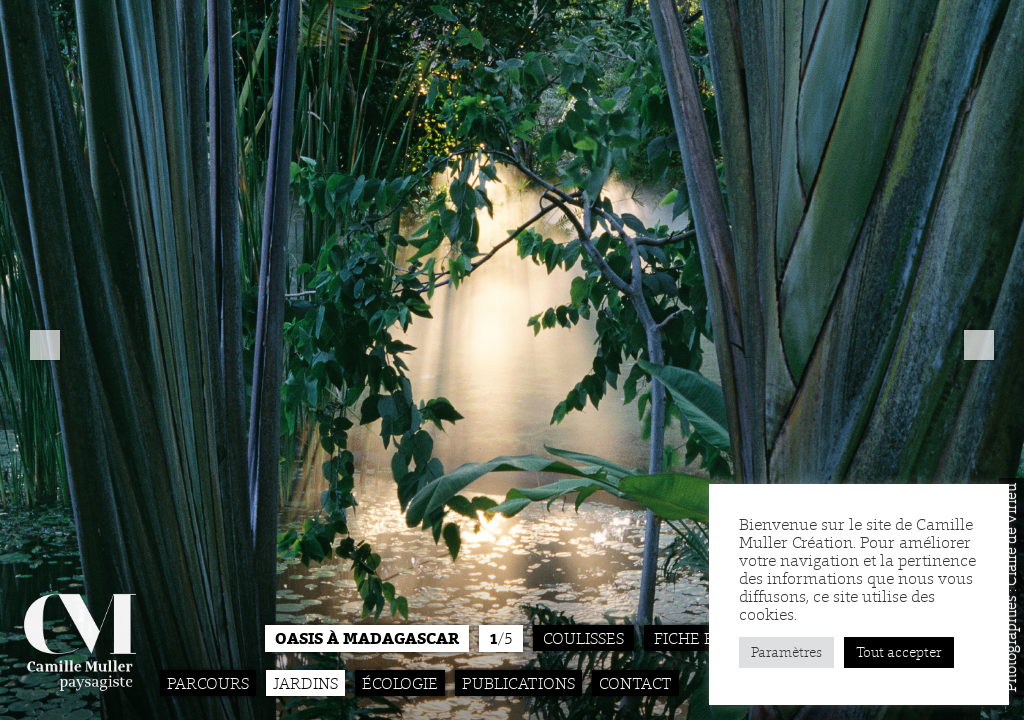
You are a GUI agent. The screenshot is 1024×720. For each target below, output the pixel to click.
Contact (635, 683)
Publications (518, 683)
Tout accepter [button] (899, 652)
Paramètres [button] (786, 652)
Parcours (208, 683)
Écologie (400, 683)
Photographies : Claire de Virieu (1011, 587)
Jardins (305, 683)
